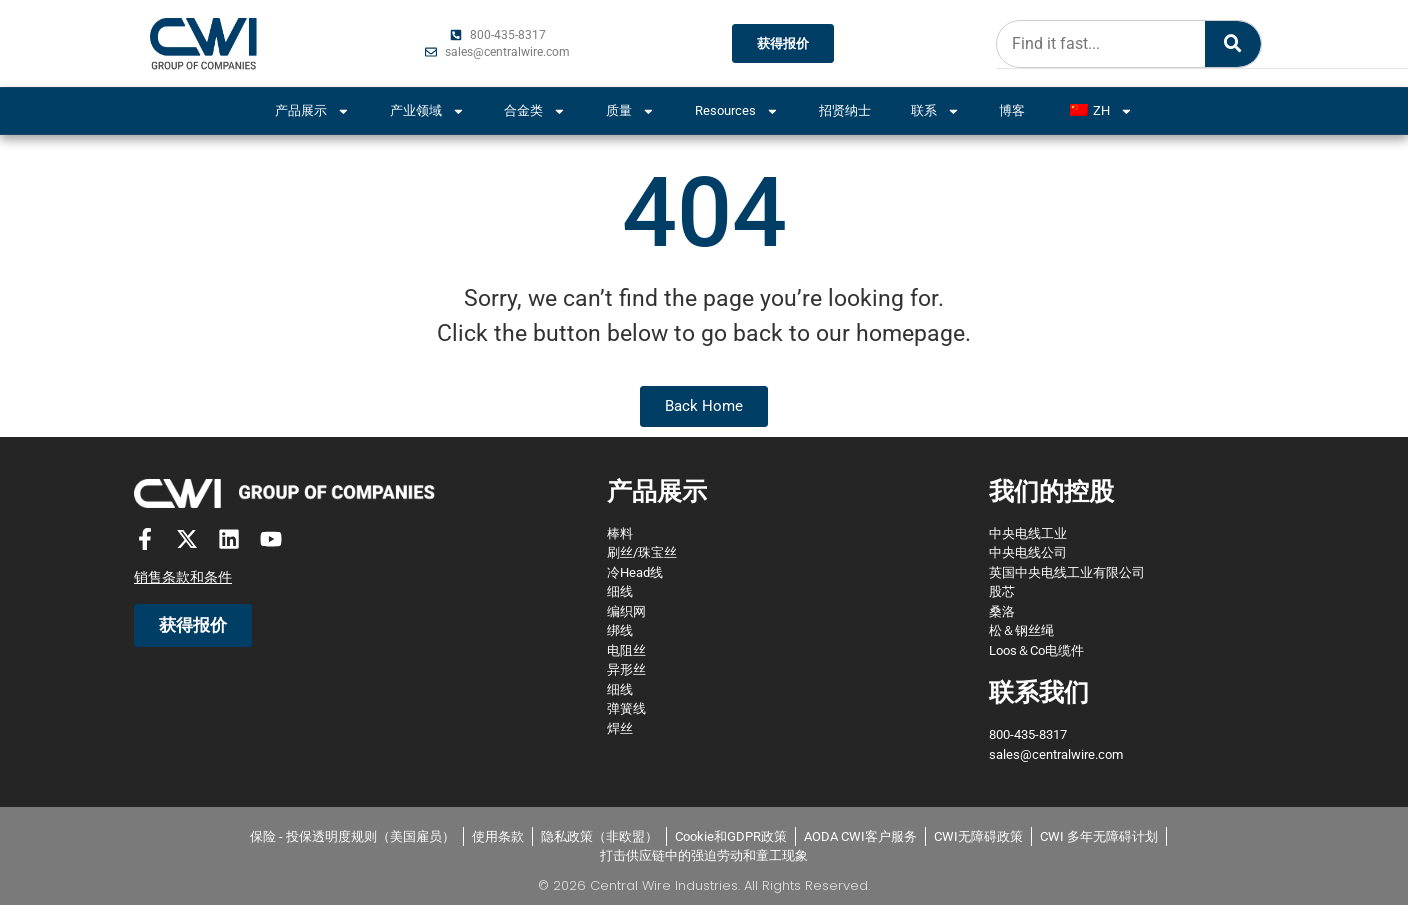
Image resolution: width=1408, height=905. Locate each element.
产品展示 (312, 111)
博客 (1012, 110)
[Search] (1232, 44)
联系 (935, 111)
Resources (737, 111)
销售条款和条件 (183, 578)
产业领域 (427, 111)
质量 (630, 111)
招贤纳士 (845, 110)
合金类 (535, 111)
